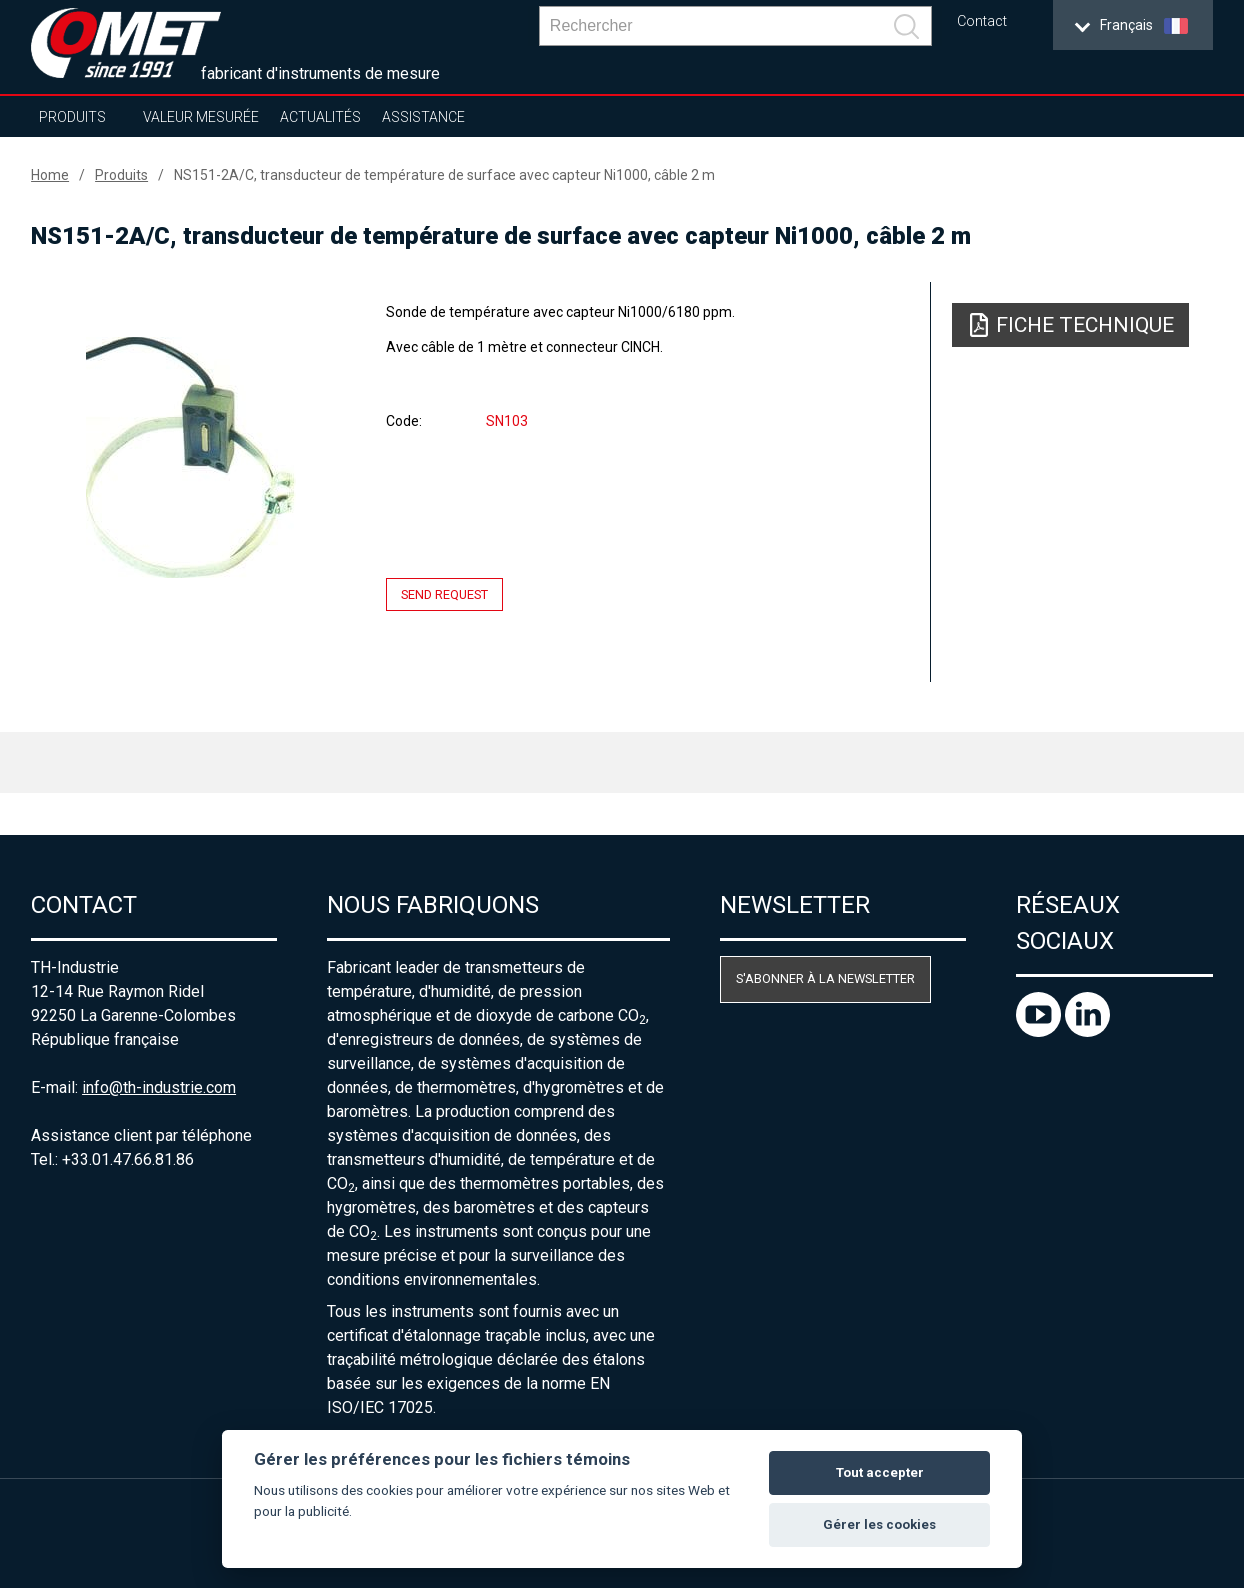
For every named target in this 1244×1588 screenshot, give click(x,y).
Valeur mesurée (201, 117)
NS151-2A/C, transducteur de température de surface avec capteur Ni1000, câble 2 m (444, 175)
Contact (982, 21)
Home (50, 175)
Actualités (320, 117)
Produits (72, 117)
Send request (444, 594)
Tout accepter (880, 1472)
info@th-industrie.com (159, 1087)
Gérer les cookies (879, 1524)
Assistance (423, 117)
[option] (190, 457)
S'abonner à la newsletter (825, 978)
